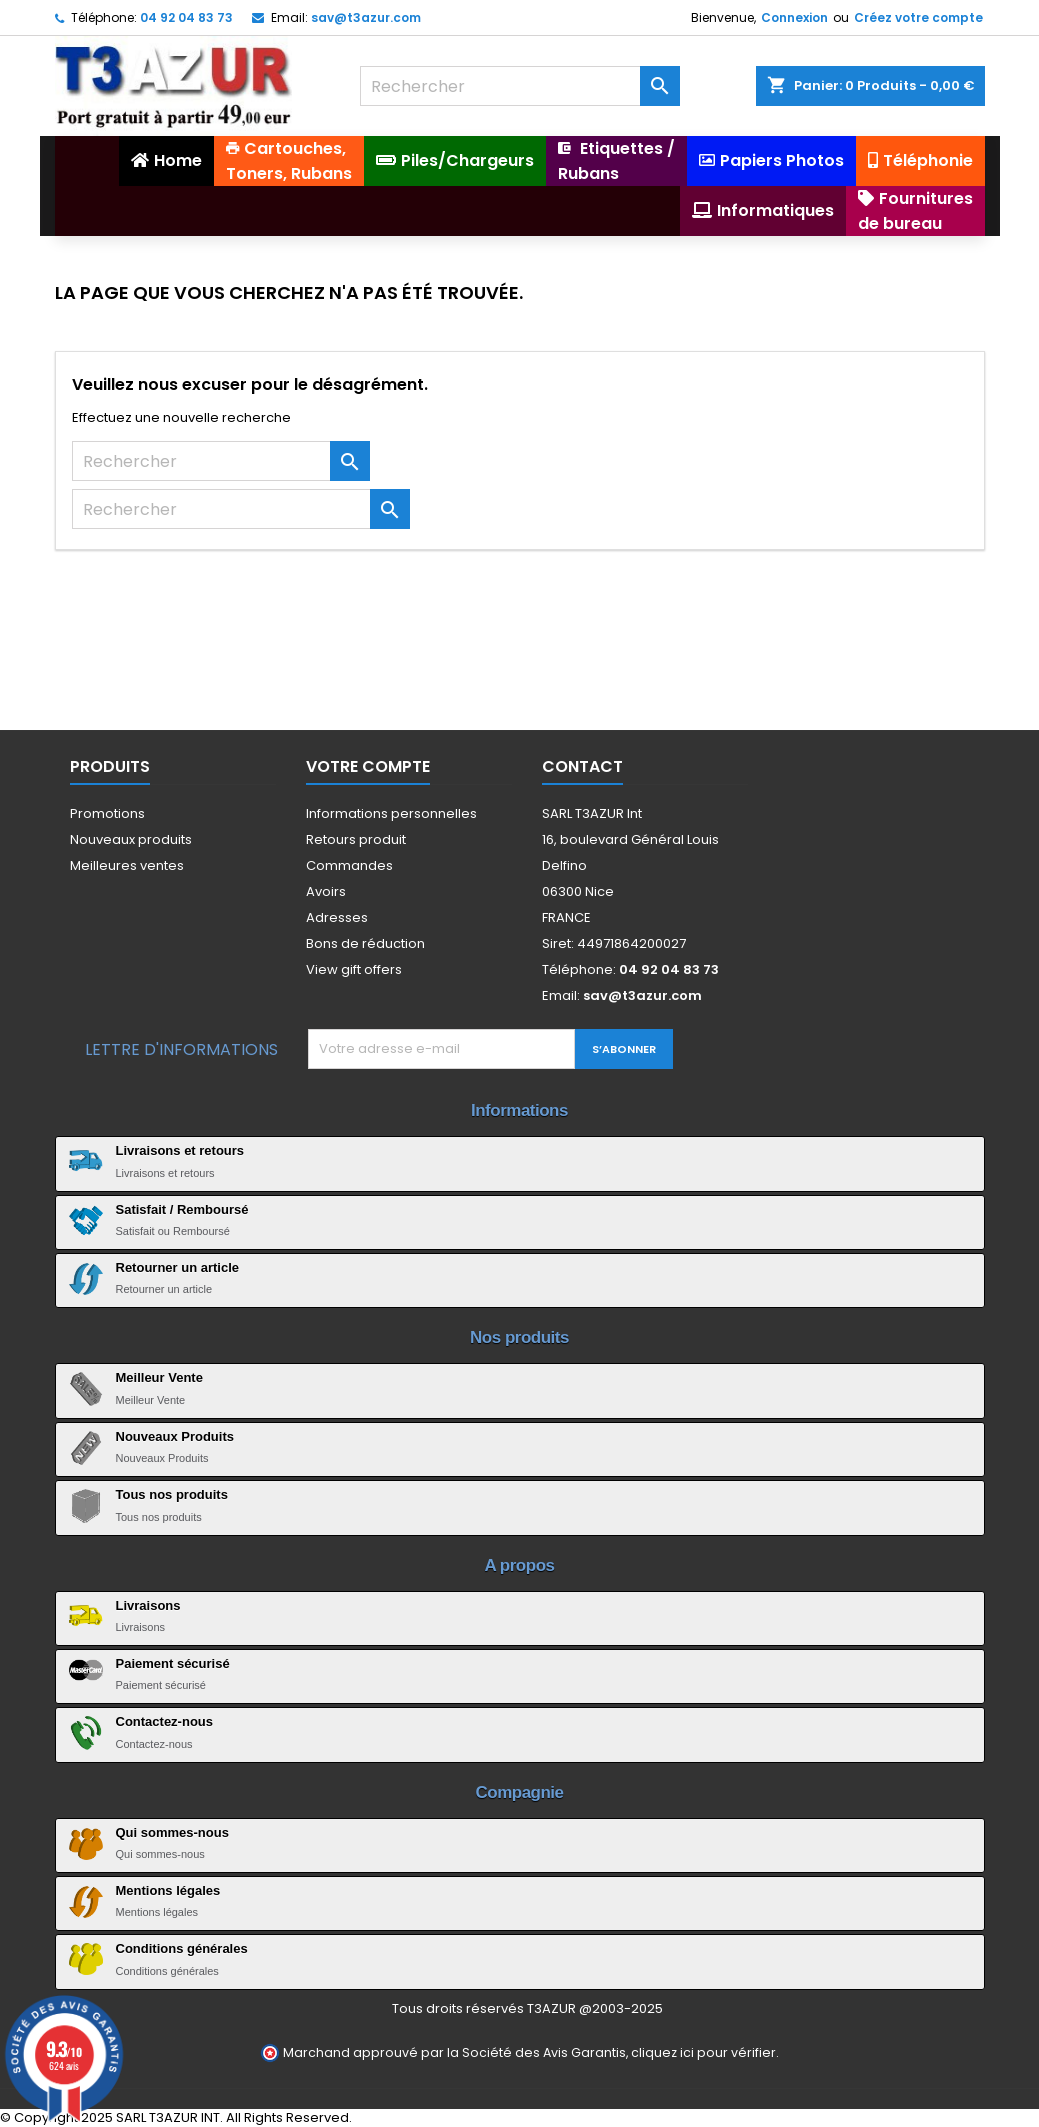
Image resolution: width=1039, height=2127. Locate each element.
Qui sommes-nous (172, 1832)
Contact (582, 766)
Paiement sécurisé (173, 1663)
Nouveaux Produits (175, 1436)
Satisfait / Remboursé (182, 1209)
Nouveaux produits (131, 839)
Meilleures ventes (127, 865)
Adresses (337, 917)
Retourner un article (178, 1267)
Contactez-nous (165, 1721)
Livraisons (148, 1605)
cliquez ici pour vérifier (703, 2052)
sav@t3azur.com (366, 17)
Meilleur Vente (159, 1377)
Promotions (107, 813)
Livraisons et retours (180, 1150)
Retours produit (356, 839)
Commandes (349, 865)
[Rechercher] (520, 86)
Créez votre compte (918, 17)
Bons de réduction (365, 943)
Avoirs (326, 891)
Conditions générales (182, 1948)
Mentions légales (168, 1890)
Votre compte (368, 766)
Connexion (794, 17)
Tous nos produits (172, 1494)
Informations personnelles (391, 813)
